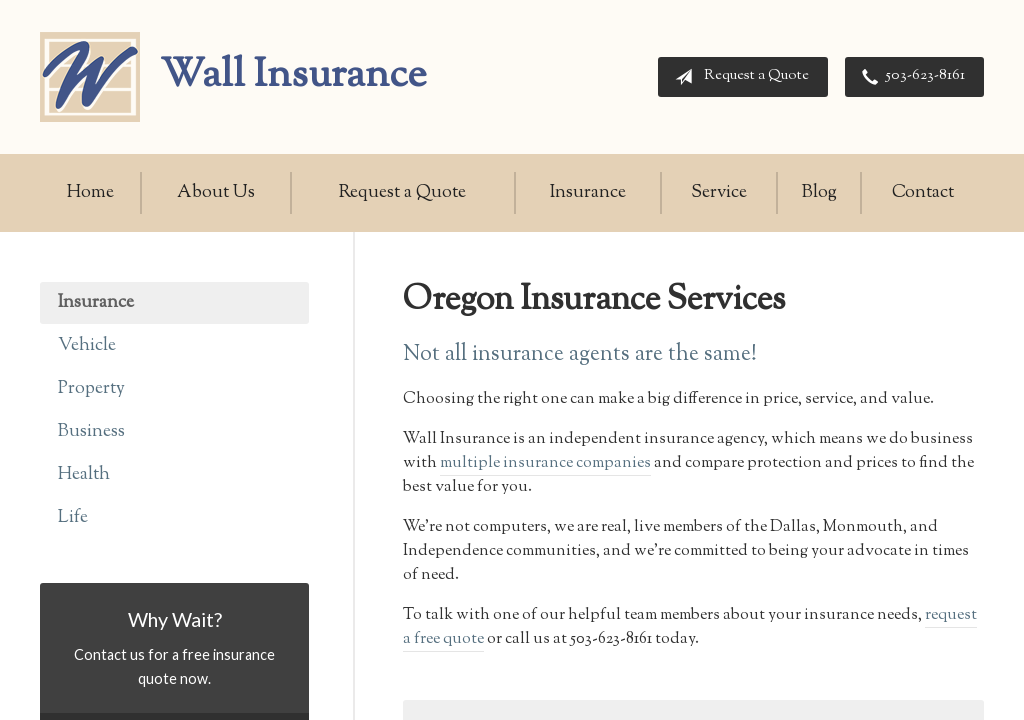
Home (90, 193)
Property (91, 389)
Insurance (588, 193)
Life (73, 518)
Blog (819, 193)
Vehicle (87, 346)
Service (719, 193)
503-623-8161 (909, 77)
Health (84, 475)
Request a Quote (738, 77)
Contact (923, 193)
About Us (216, 193)
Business (91, 432)
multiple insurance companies (545, 463)
